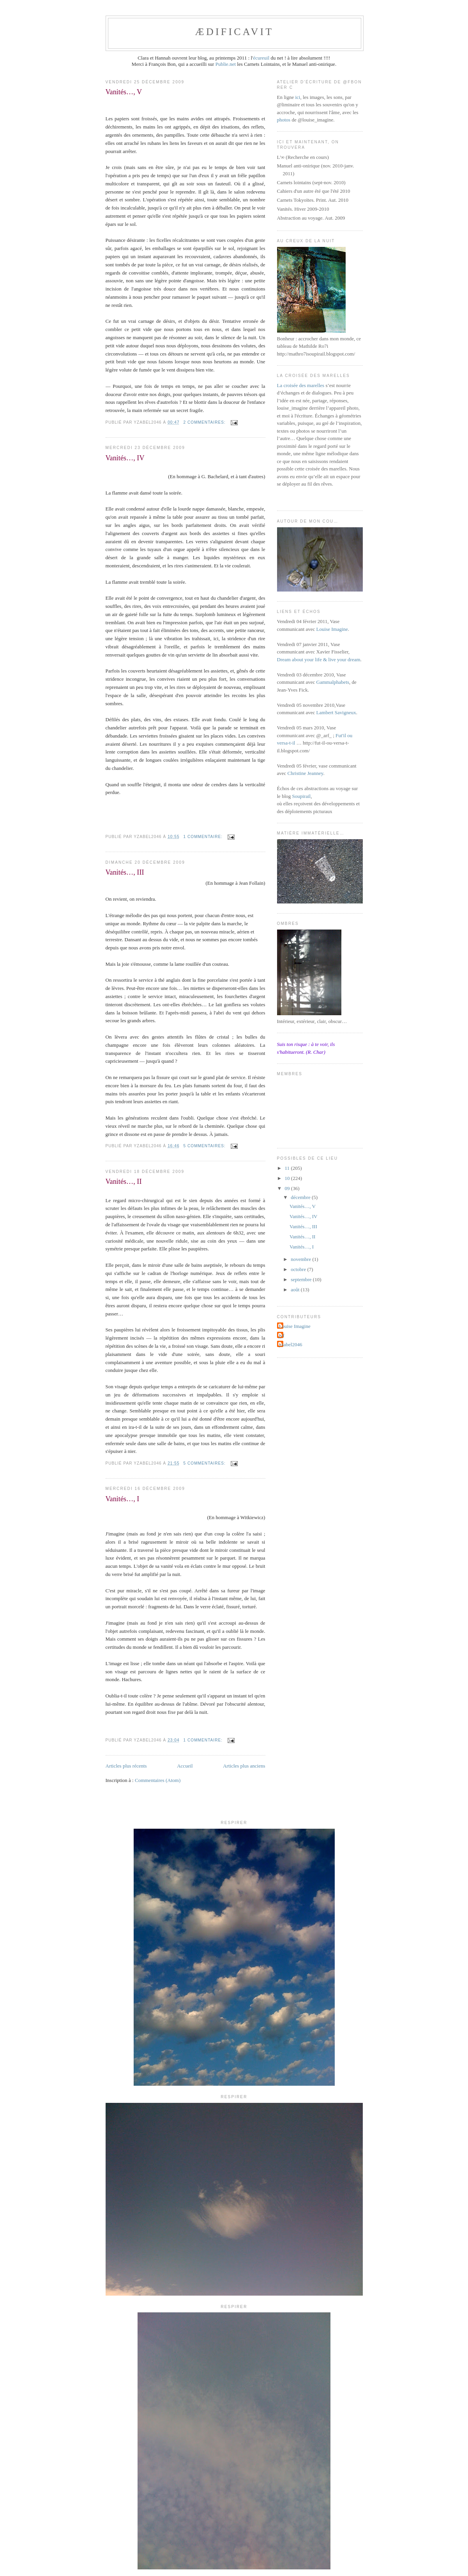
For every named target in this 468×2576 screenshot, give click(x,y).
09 (288, 1188)
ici (297, 97)
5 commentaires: (205, 1146)
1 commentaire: (203, 837)
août (296, 1289)
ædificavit (234, 31)
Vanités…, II (124, 1181)
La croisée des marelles (301, 385)
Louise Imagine (332, 629)
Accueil (184, 1766)
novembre (301, 1259)
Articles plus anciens (244, 1766)
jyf (281, 1335)
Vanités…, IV (125, 458)
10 (288, 1178)
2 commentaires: (205, 422)
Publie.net (225, 64)
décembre (301, 1197)
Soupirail (301, 796)
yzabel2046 (290, 1344)
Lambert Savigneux (336, 712)
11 (288, 1168)
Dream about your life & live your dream (318, 659)
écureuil (261, 58)
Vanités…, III (125, 872)
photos (284, 120)
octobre (299, 1269)
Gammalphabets (332, 682)
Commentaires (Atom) (157, 1780)
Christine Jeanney (305, 773)
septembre (302, 1279)
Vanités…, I (123, 1499)
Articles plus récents (126, 1766)
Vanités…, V (124, 92)
